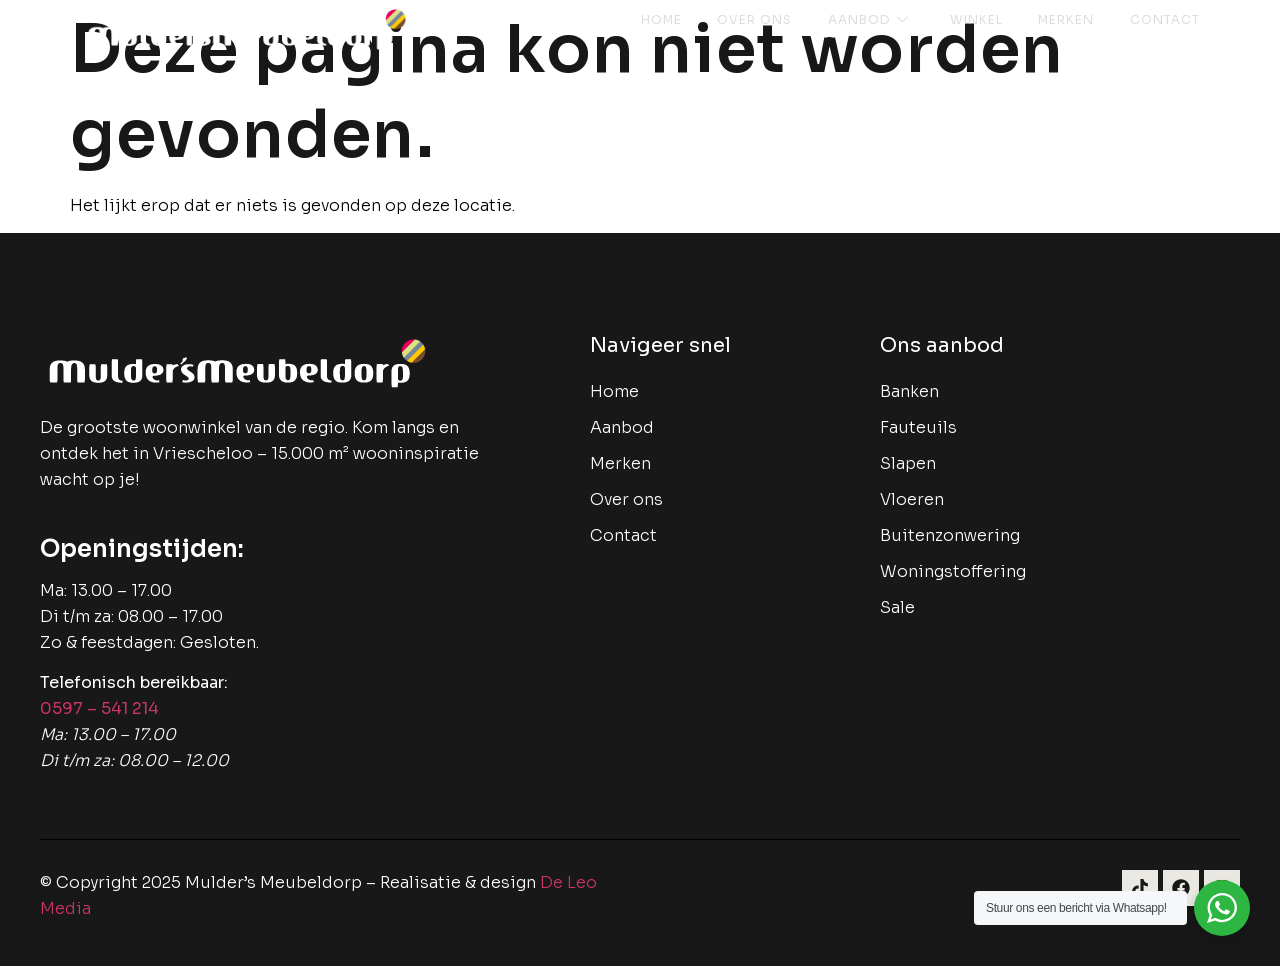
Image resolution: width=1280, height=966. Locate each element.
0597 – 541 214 (99, 708)
